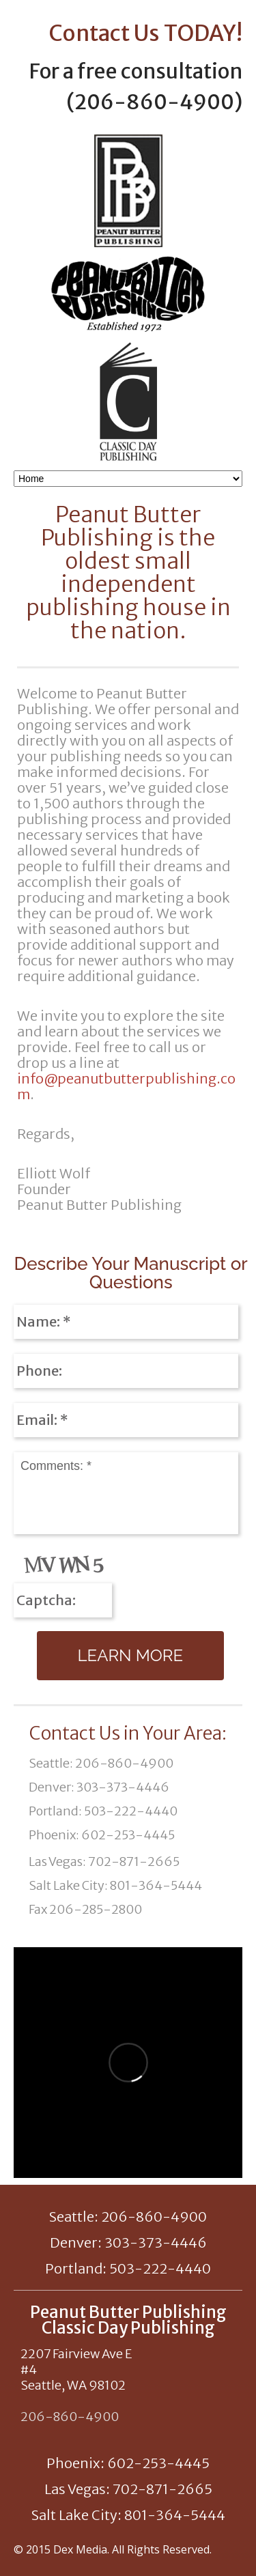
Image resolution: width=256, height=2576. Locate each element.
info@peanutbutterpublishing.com (126, 1086)
